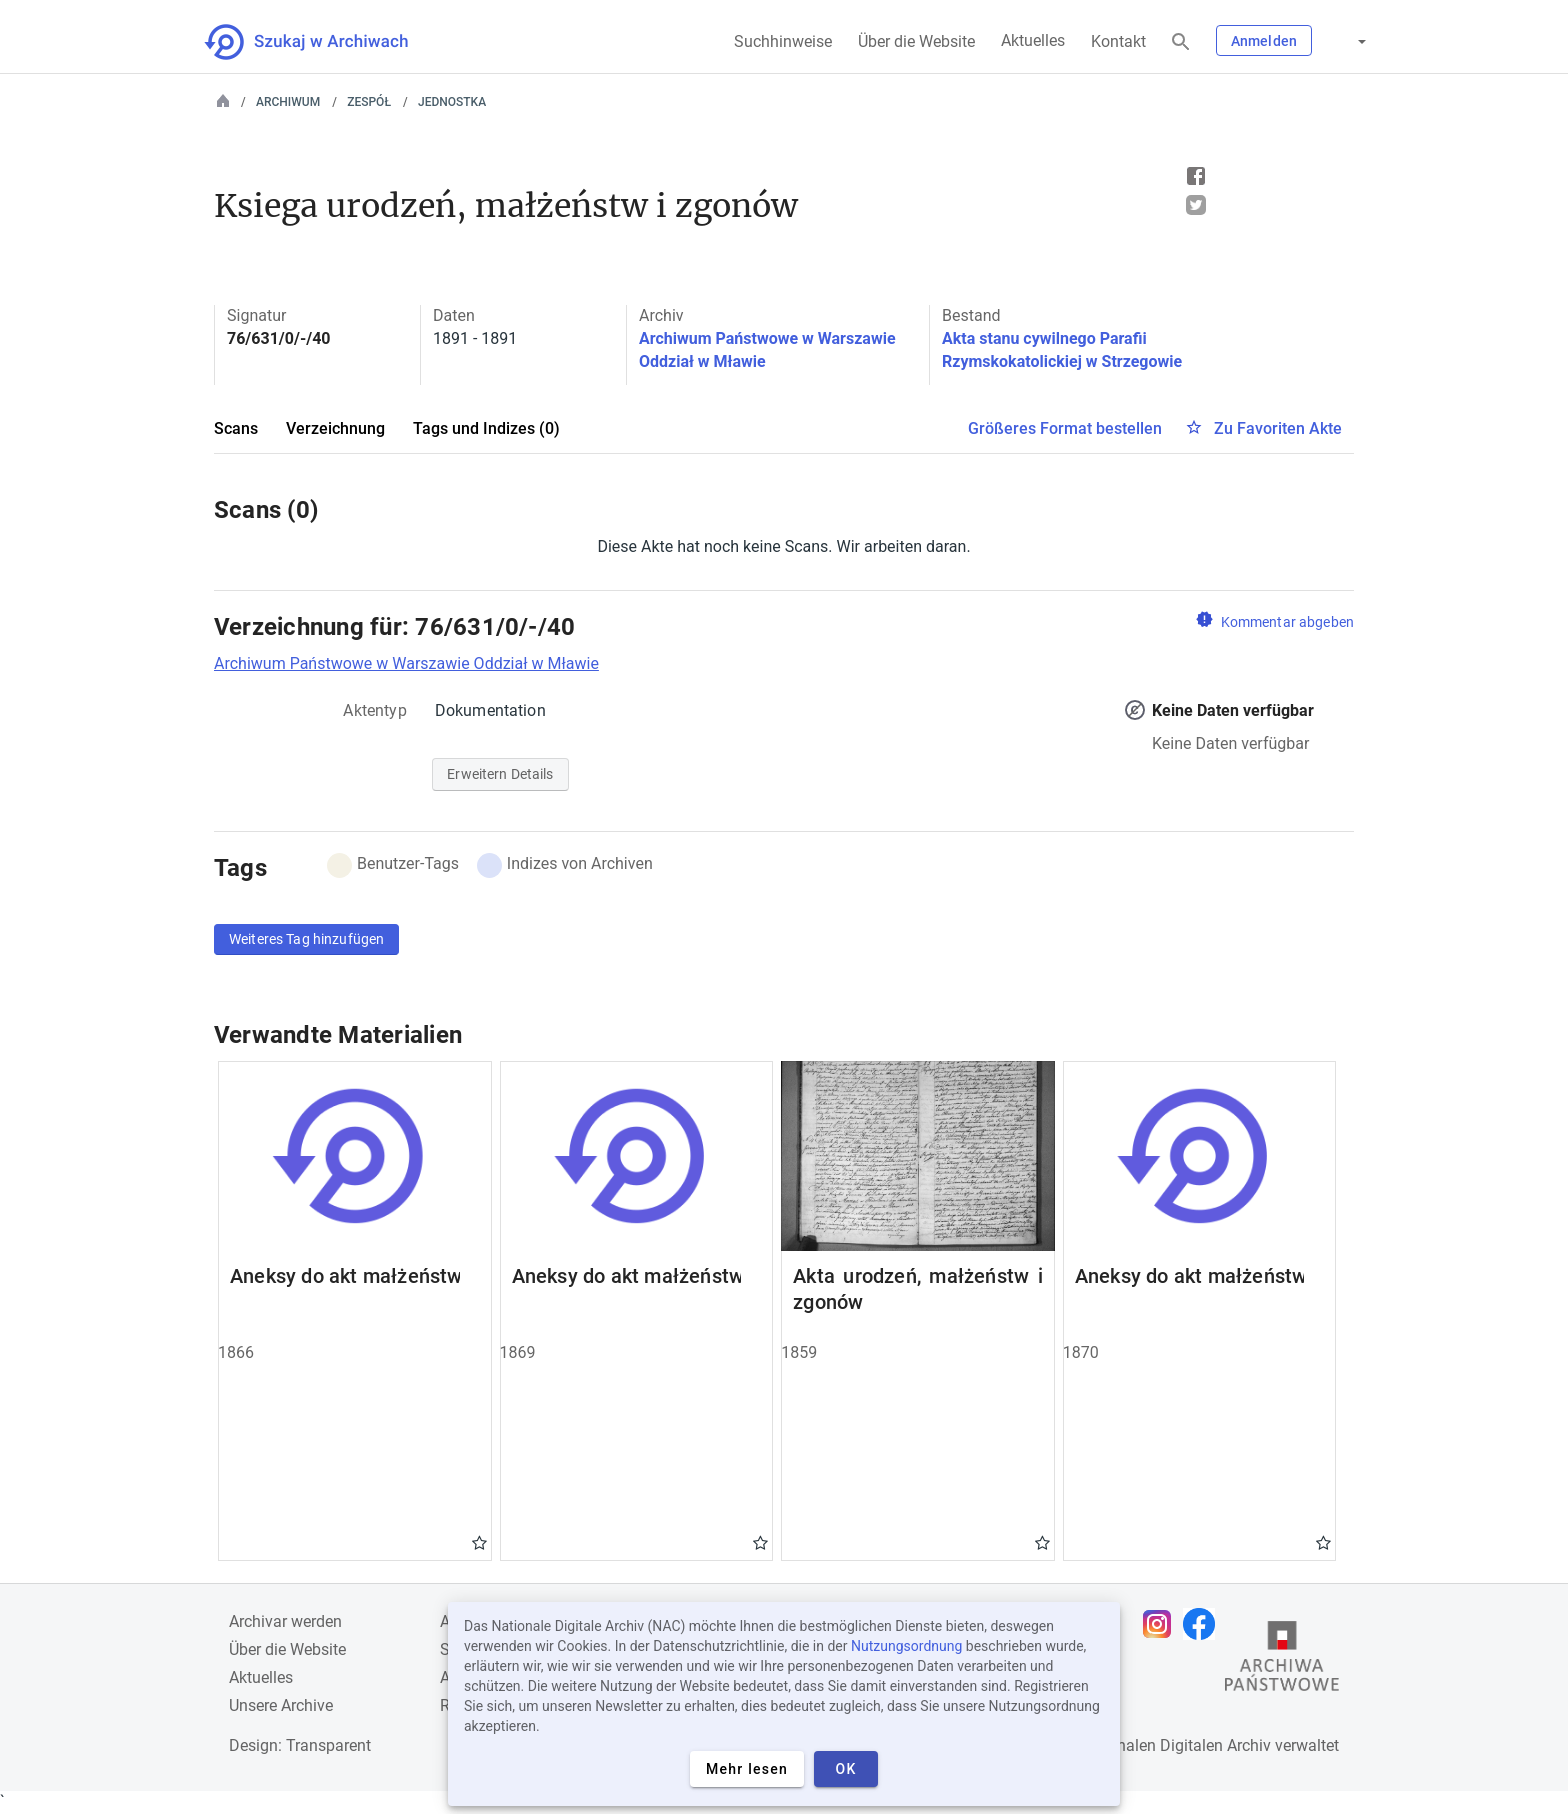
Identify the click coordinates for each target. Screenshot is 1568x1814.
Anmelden (1264, 41)
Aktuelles (1033, 40)
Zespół (369, 102)
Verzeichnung (335, 428)
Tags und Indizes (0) (486, 428)
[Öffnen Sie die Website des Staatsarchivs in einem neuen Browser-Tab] (1282, 1661)
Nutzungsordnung (906, 1646)
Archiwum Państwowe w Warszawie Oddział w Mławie (406, 663)
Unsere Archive (281, 1705)
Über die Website (916, 41)
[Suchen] (1181, 42)
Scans (236, 428)
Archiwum (288, 102)
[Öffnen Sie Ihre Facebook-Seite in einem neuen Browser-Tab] (1204, 1624)
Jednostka (452, 102)
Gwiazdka (479, 1542)
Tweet (1196, 205)
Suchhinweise (783, 41)
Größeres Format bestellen (1065, 428)
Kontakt (1118, 41)
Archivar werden (285, 1621)
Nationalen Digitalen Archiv (1175, 1745)
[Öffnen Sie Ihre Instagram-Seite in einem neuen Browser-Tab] (1162, 1624)
